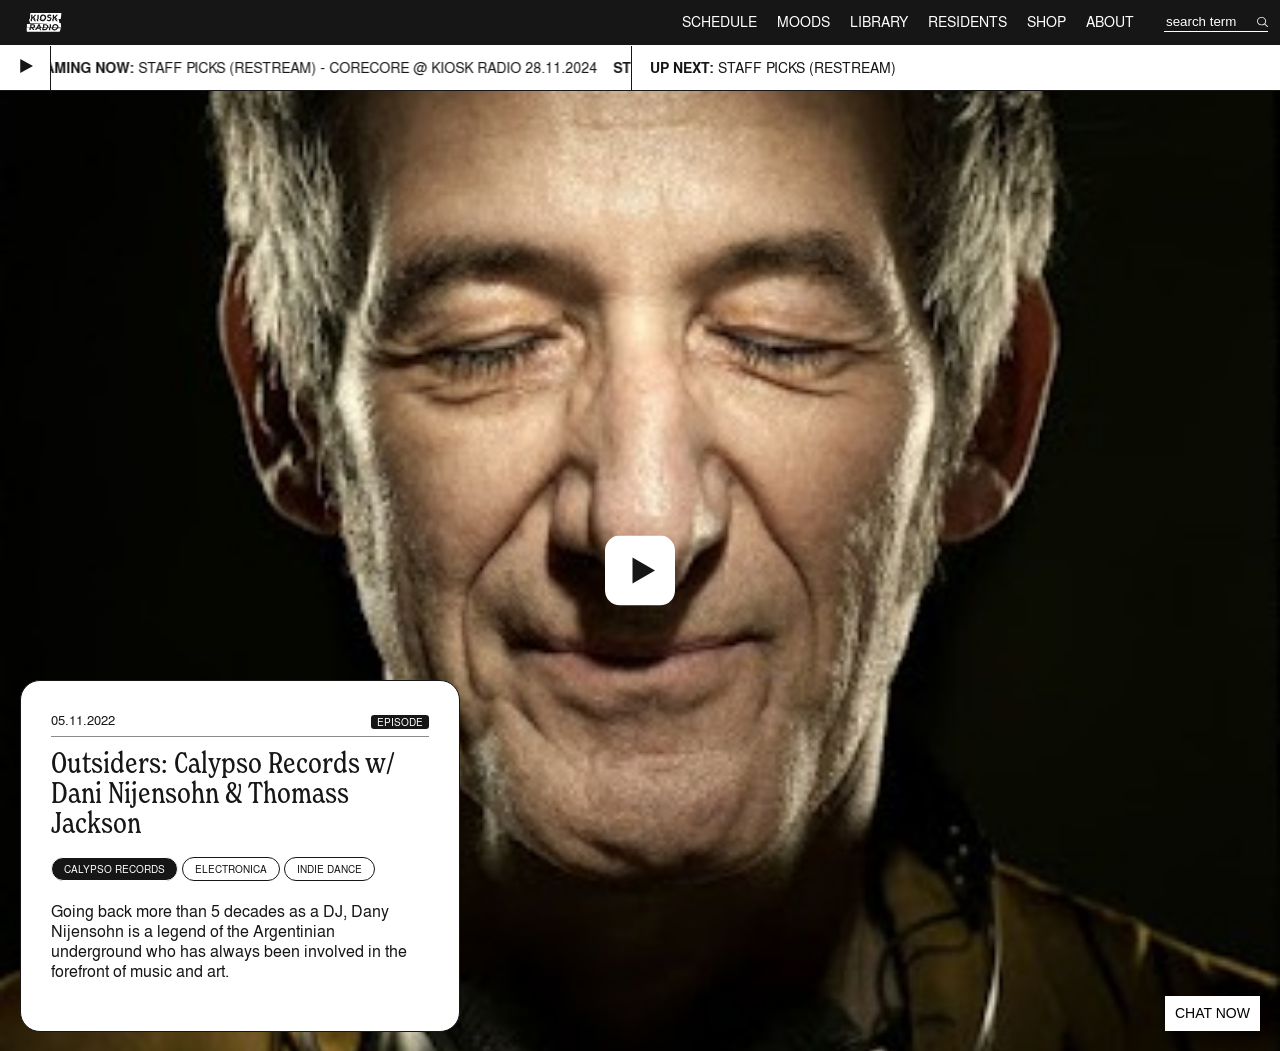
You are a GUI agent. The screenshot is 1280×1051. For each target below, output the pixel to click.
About (1110, 21)
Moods (803, 21)
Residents (967, 21)
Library (879, 21)
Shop (1046, 21)
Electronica (231, 869)
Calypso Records (114, 869)
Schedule (719, 21)
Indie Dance (329, 869)
